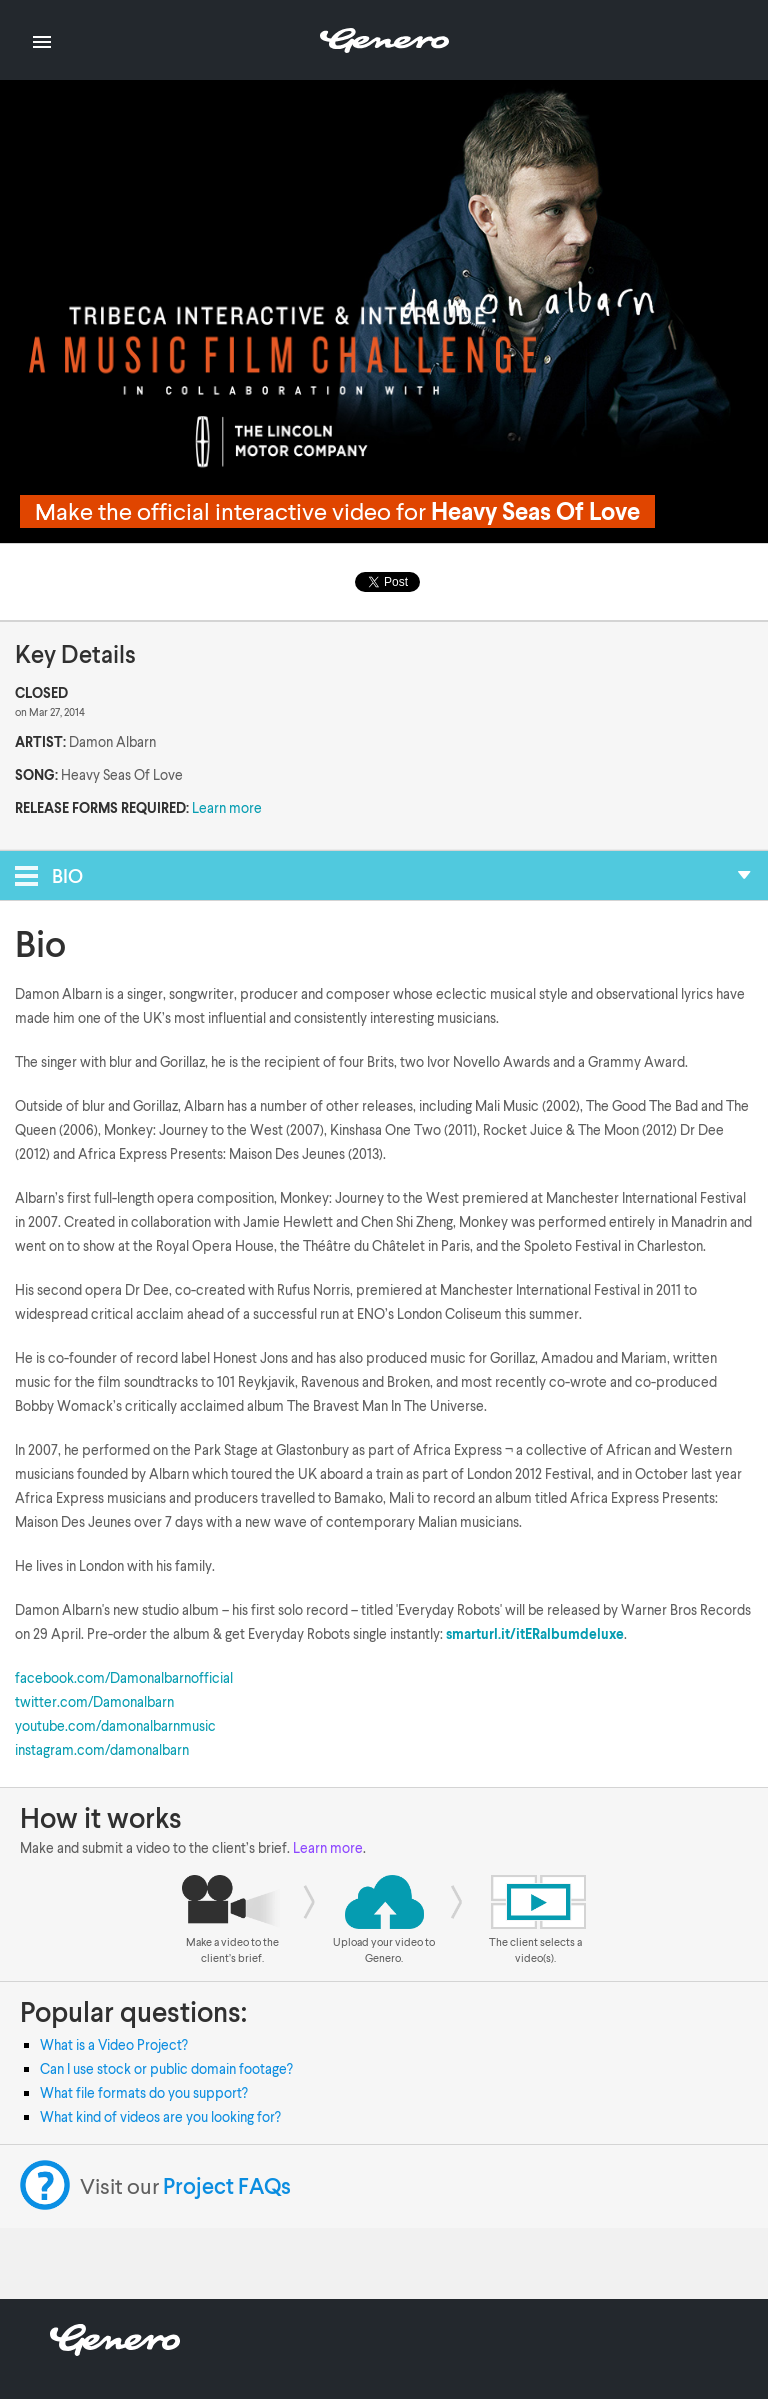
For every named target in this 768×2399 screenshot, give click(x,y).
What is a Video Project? (114, 2044)
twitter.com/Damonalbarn (94, 1701)
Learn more (227, 807)
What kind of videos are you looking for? (160, 2116)
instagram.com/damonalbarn (102, 1749)
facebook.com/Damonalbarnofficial (124, 1677)
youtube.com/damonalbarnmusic (115, 1725)
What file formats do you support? (144, 2092)
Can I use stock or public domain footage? (166, 2068)
